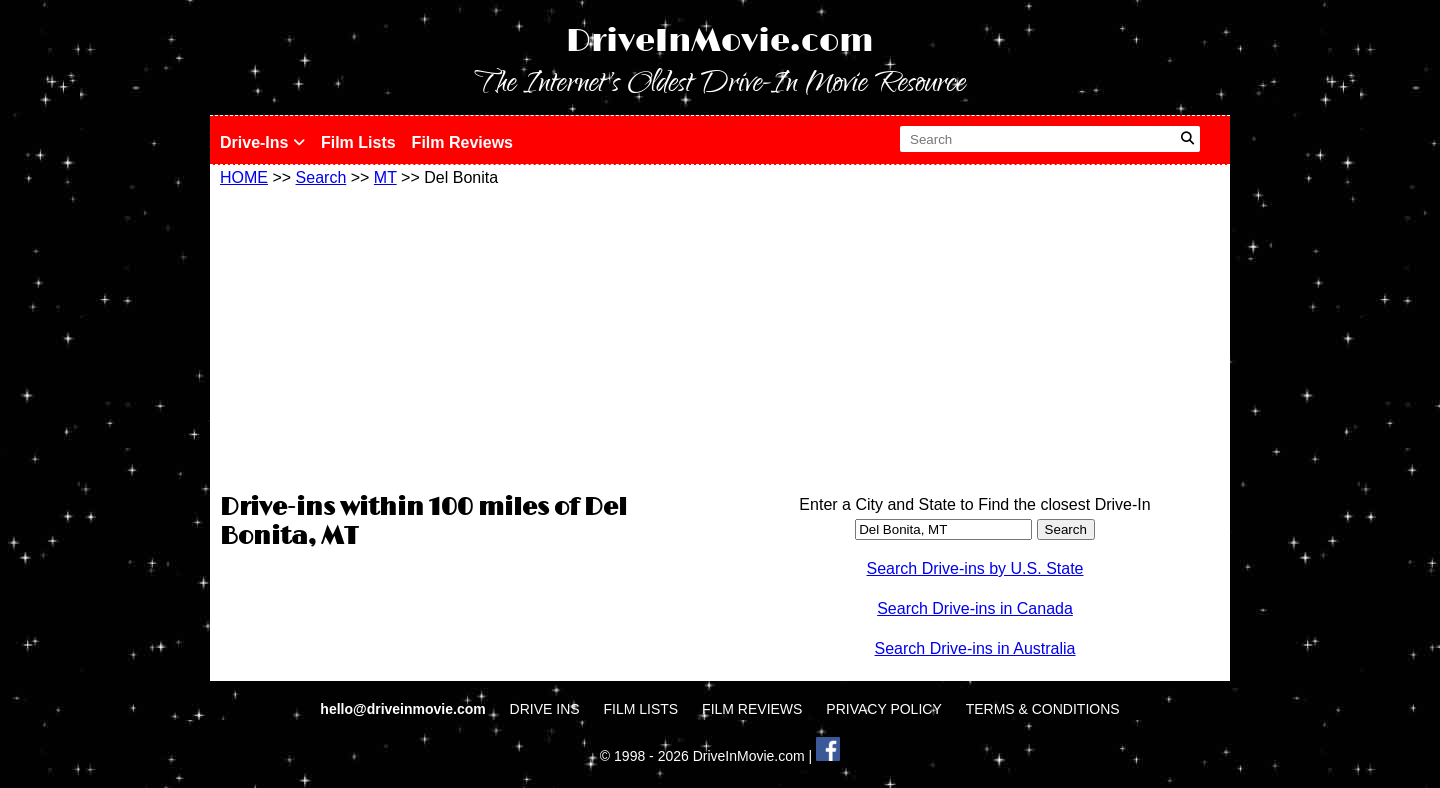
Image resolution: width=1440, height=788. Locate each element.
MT (385, 177)
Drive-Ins (262, 142)
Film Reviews (462, 142)
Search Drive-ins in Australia (975, 648)
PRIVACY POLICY (883, 709)
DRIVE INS (545, 709)
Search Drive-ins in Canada (975, 608)
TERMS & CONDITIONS (1043, 709)
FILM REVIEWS (752, 709)
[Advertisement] (465, 337)
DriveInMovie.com (720, 41)
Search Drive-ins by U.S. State (975, 568)
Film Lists (358, 142)
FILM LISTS (641, 709)
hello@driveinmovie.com (404, 709)
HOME (244, 177)
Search (321, 177)
